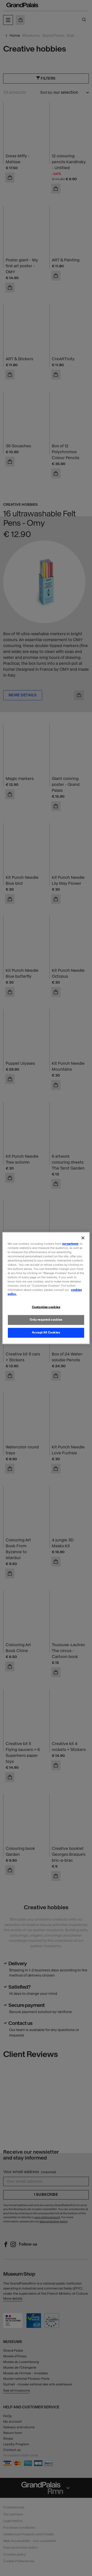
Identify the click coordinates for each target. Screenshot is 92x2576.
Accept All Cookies (46, 1332)
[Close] (83, 1237)
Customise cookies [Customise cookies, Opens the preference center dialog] (46, 1307)
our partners (70, 1243)
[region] (46, 1288)
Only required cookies (46, 1319)
